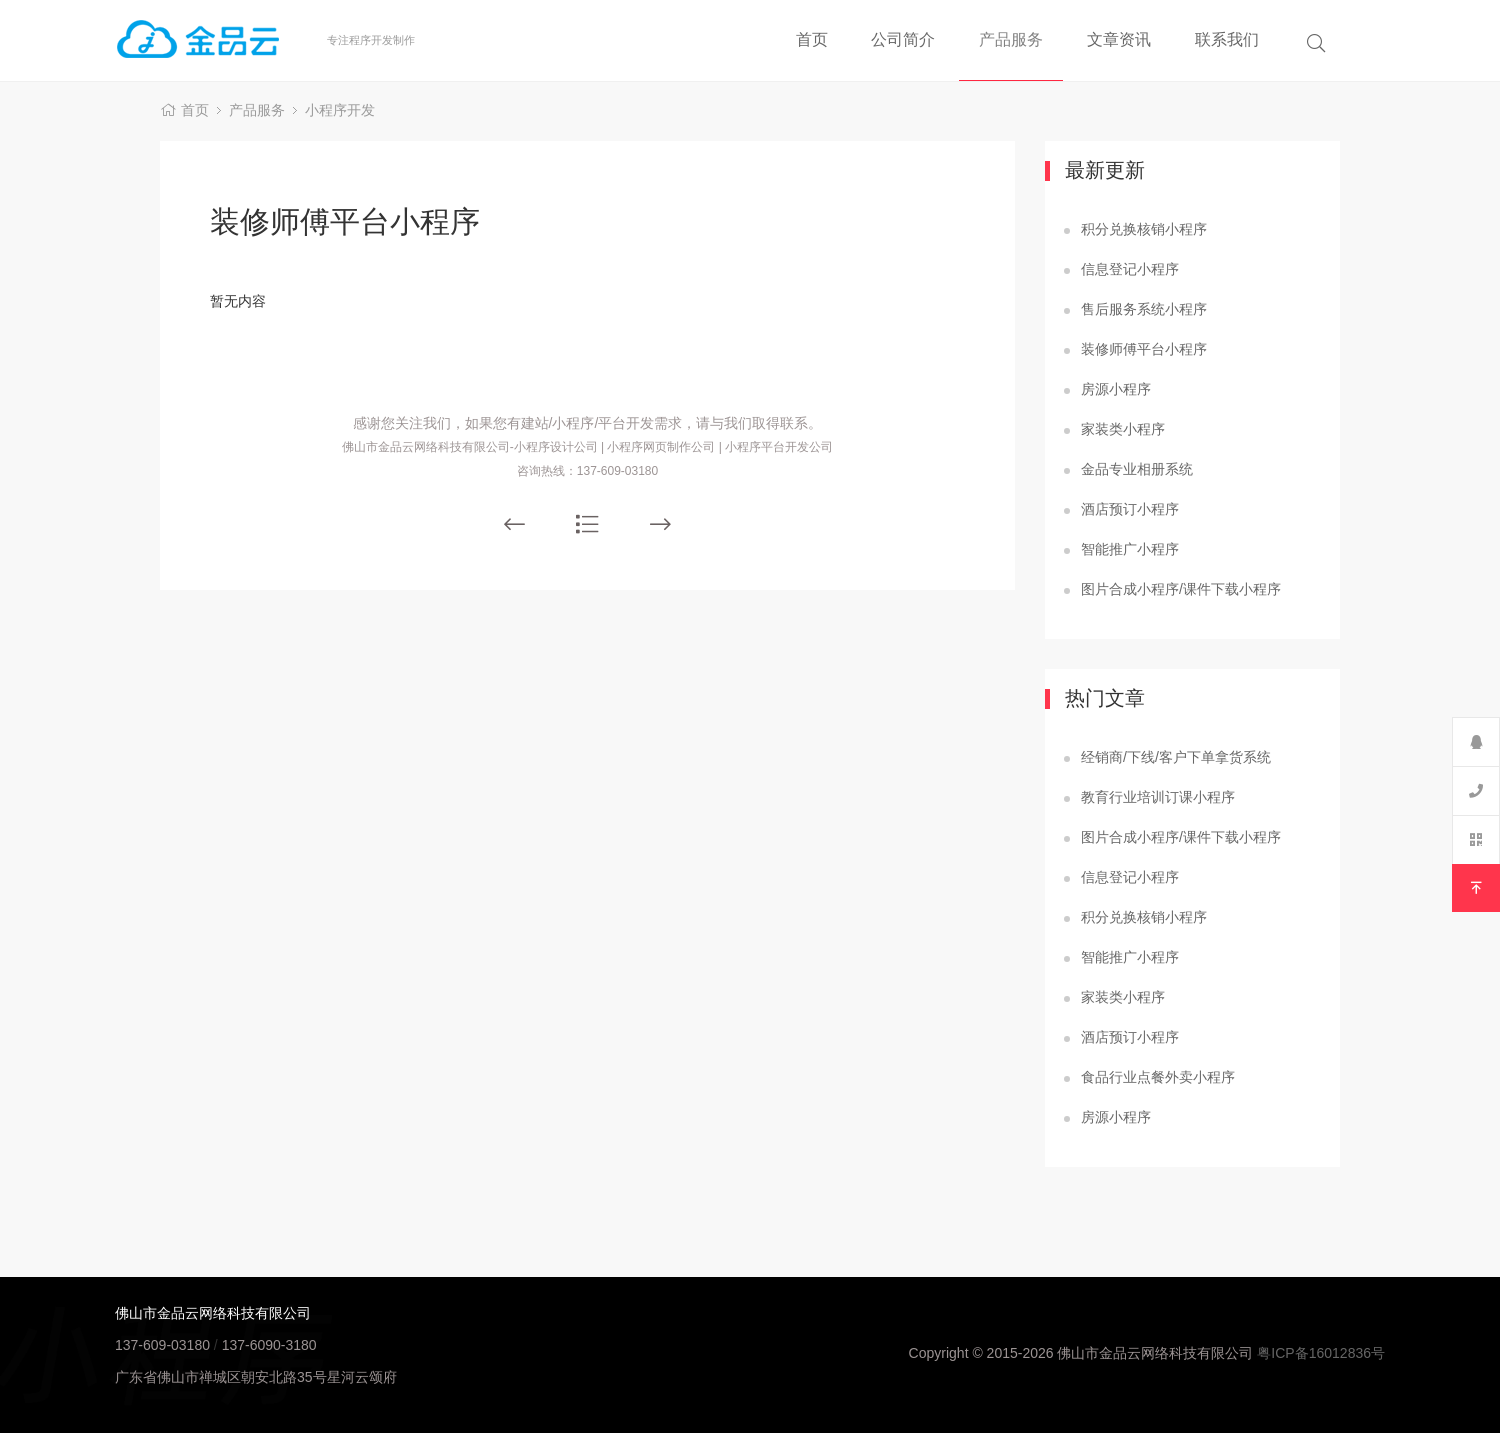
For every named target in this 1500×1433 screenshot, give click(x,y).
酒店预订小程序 (1130, 509)
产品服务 (1011, 39)
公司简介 (903, 39)
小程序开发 (340, 111)
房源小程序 (1116, 389)
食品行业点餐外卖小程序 (1158, 1077)
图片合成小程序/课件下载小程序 (1181, 589)
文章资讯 (1119, 39)
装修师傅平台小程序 (1144, 349)
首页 (812, 39)
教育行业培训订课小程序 (1158, 797)
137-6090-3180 (269, 1345)
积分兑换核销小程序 (1144, 229)
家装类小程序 (1123, 429)
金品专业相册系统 (1137, 469)
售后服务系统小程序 (1144, 309)
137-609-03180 (162, 1345)
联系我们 (1227, 39)
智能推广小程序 (1130, 549)
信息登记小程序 (1130, 269)
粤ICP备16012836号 (1321, 1353)
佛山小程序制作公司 (221, 40)
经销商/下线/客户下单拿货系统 (1176, 757)
